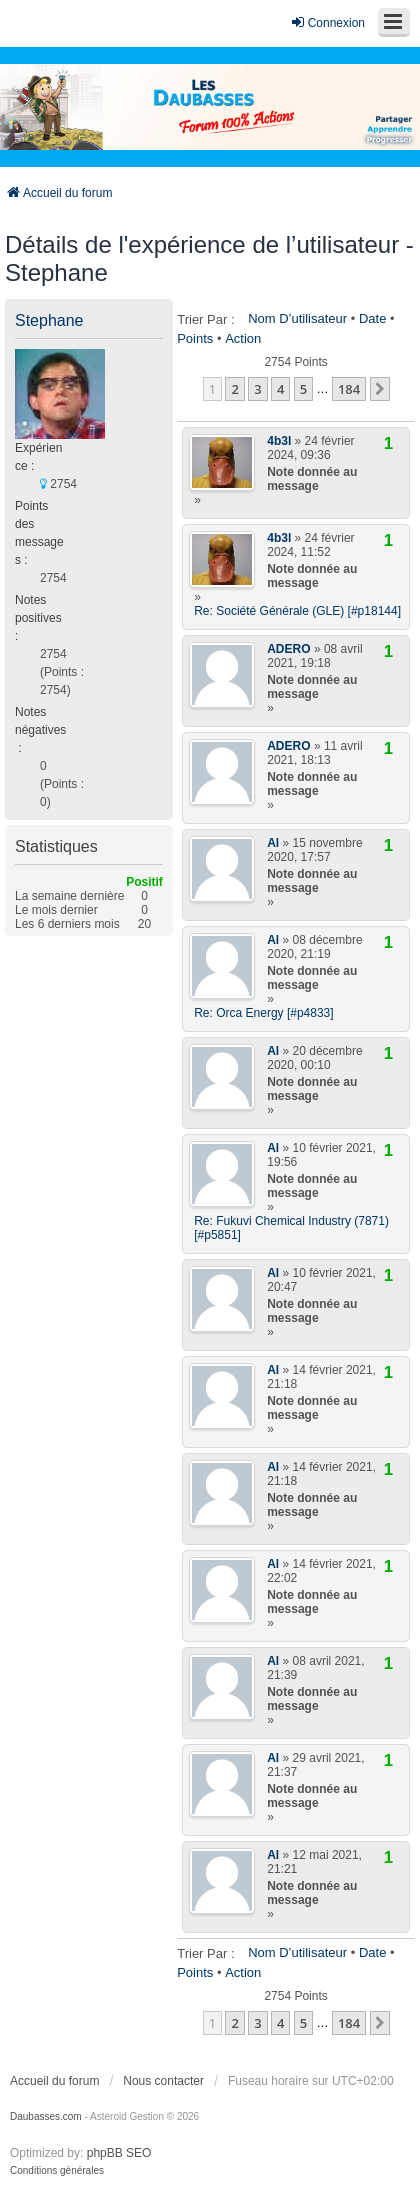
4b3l (279, 441)
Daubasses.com (46, 2116)
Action (243, 338)
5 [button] (303, 389)
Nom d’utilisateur (297, 318)
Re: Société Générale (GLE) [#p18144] (297, 611)
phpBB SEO (119, 2153)
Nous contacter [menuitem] (163, 2081)
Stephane (49, 320)
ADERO (288, 649)
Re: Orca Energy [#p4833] (263, 1013)
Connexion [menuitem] (327, 22)
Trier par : (205, 319)
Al (273, 843)
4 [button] (280, 389)
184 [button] (349, 389)
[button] (380, 389)
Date (372, 318)
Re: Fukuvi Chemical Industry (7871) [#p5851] (291, 1228)
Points (195, 338)
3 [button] (257, 389)
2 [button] (234, 389)
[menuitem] (57, 2171)
